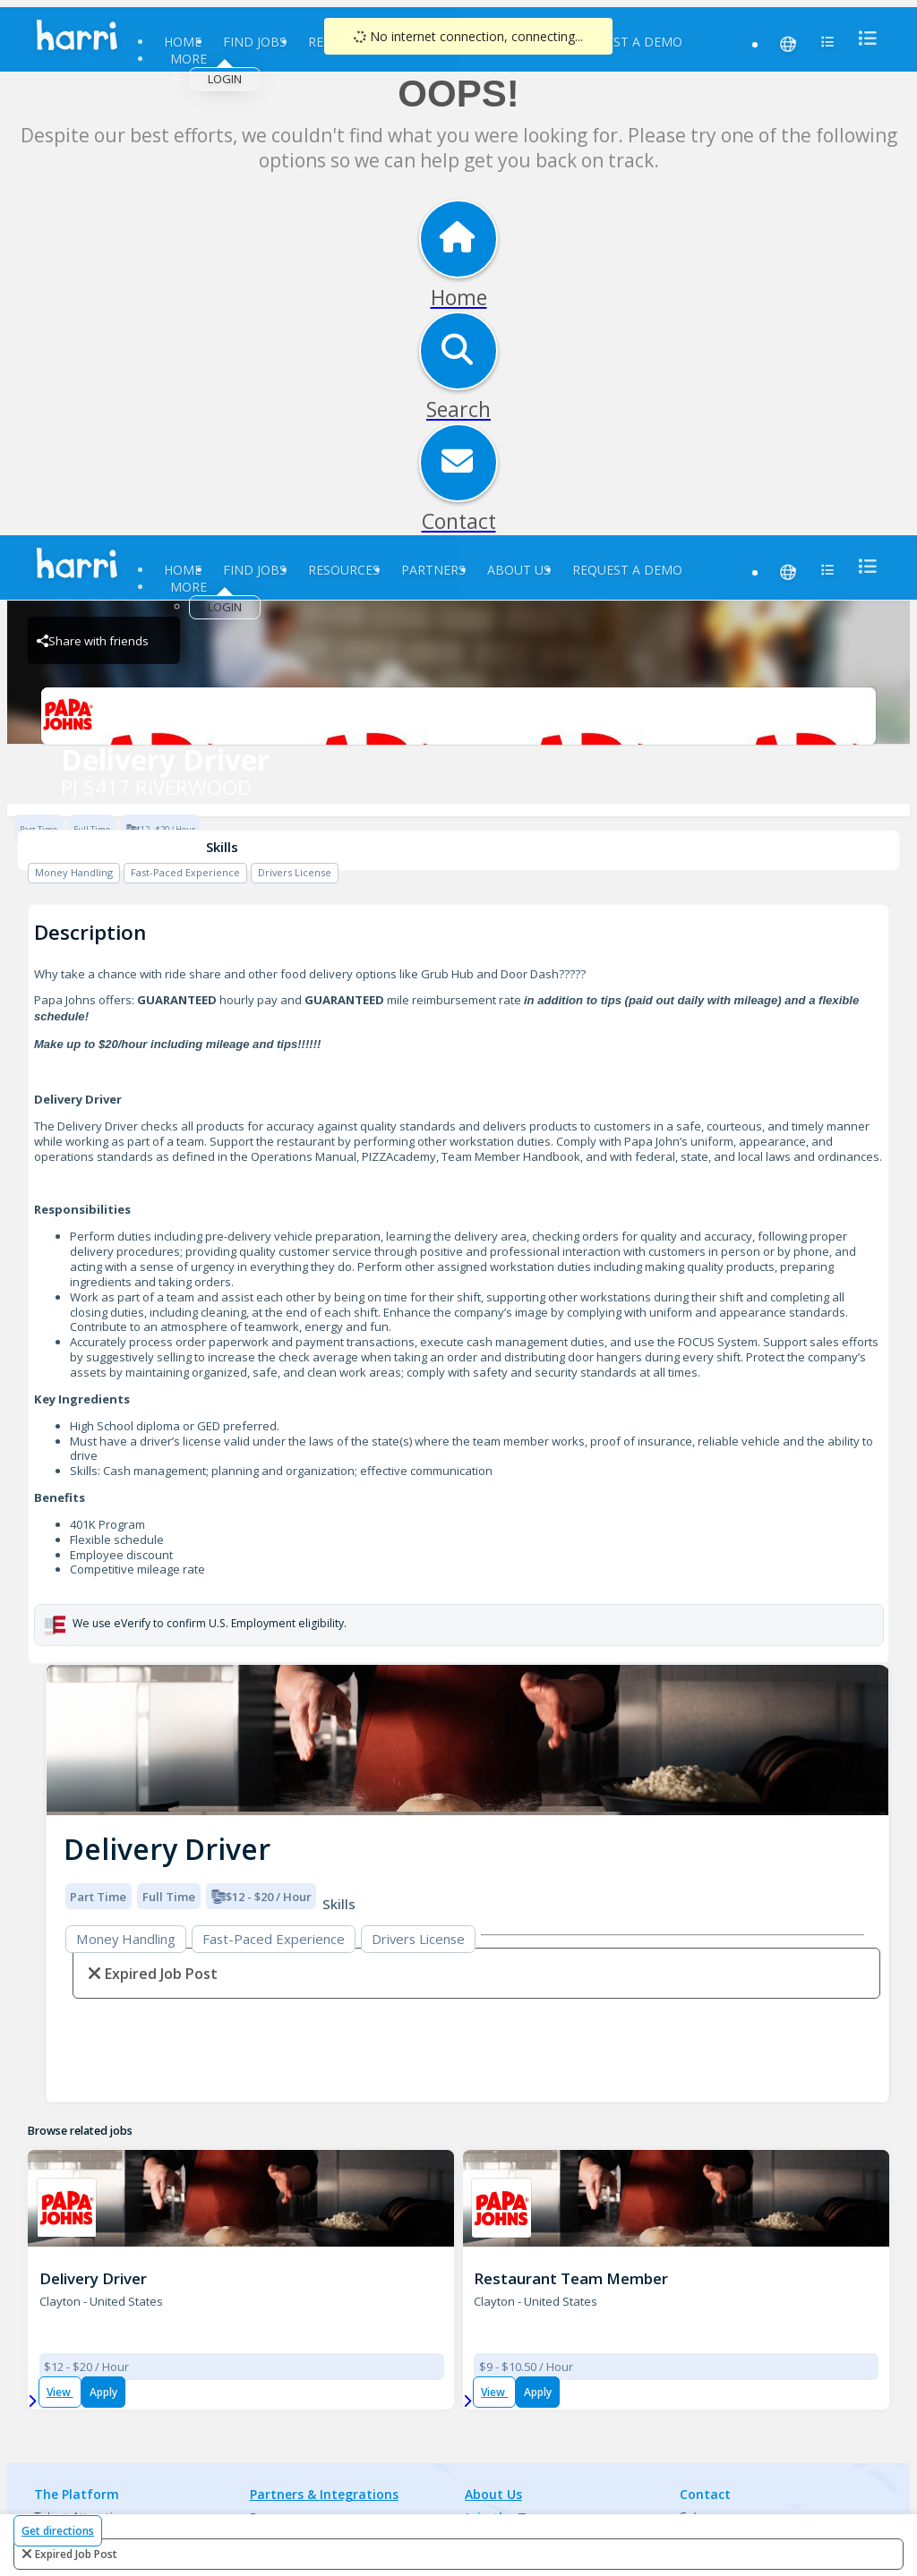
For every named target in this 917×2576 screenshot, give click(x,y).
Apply (103, 2392)
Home (182, 41)
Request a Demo (627, 41)
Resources (344, 569)
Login (225, 79)
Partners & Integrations (324, 2494)
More (188, 58)
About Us (519, 569)
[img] (467, 1740)
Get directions (57, 2530)
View (60, 2392)
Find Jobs (255, 41)
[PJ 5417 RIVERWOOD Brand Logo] (458, 716)
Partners (433, 569)
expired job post (76, 2554)
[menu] (862, 38)
